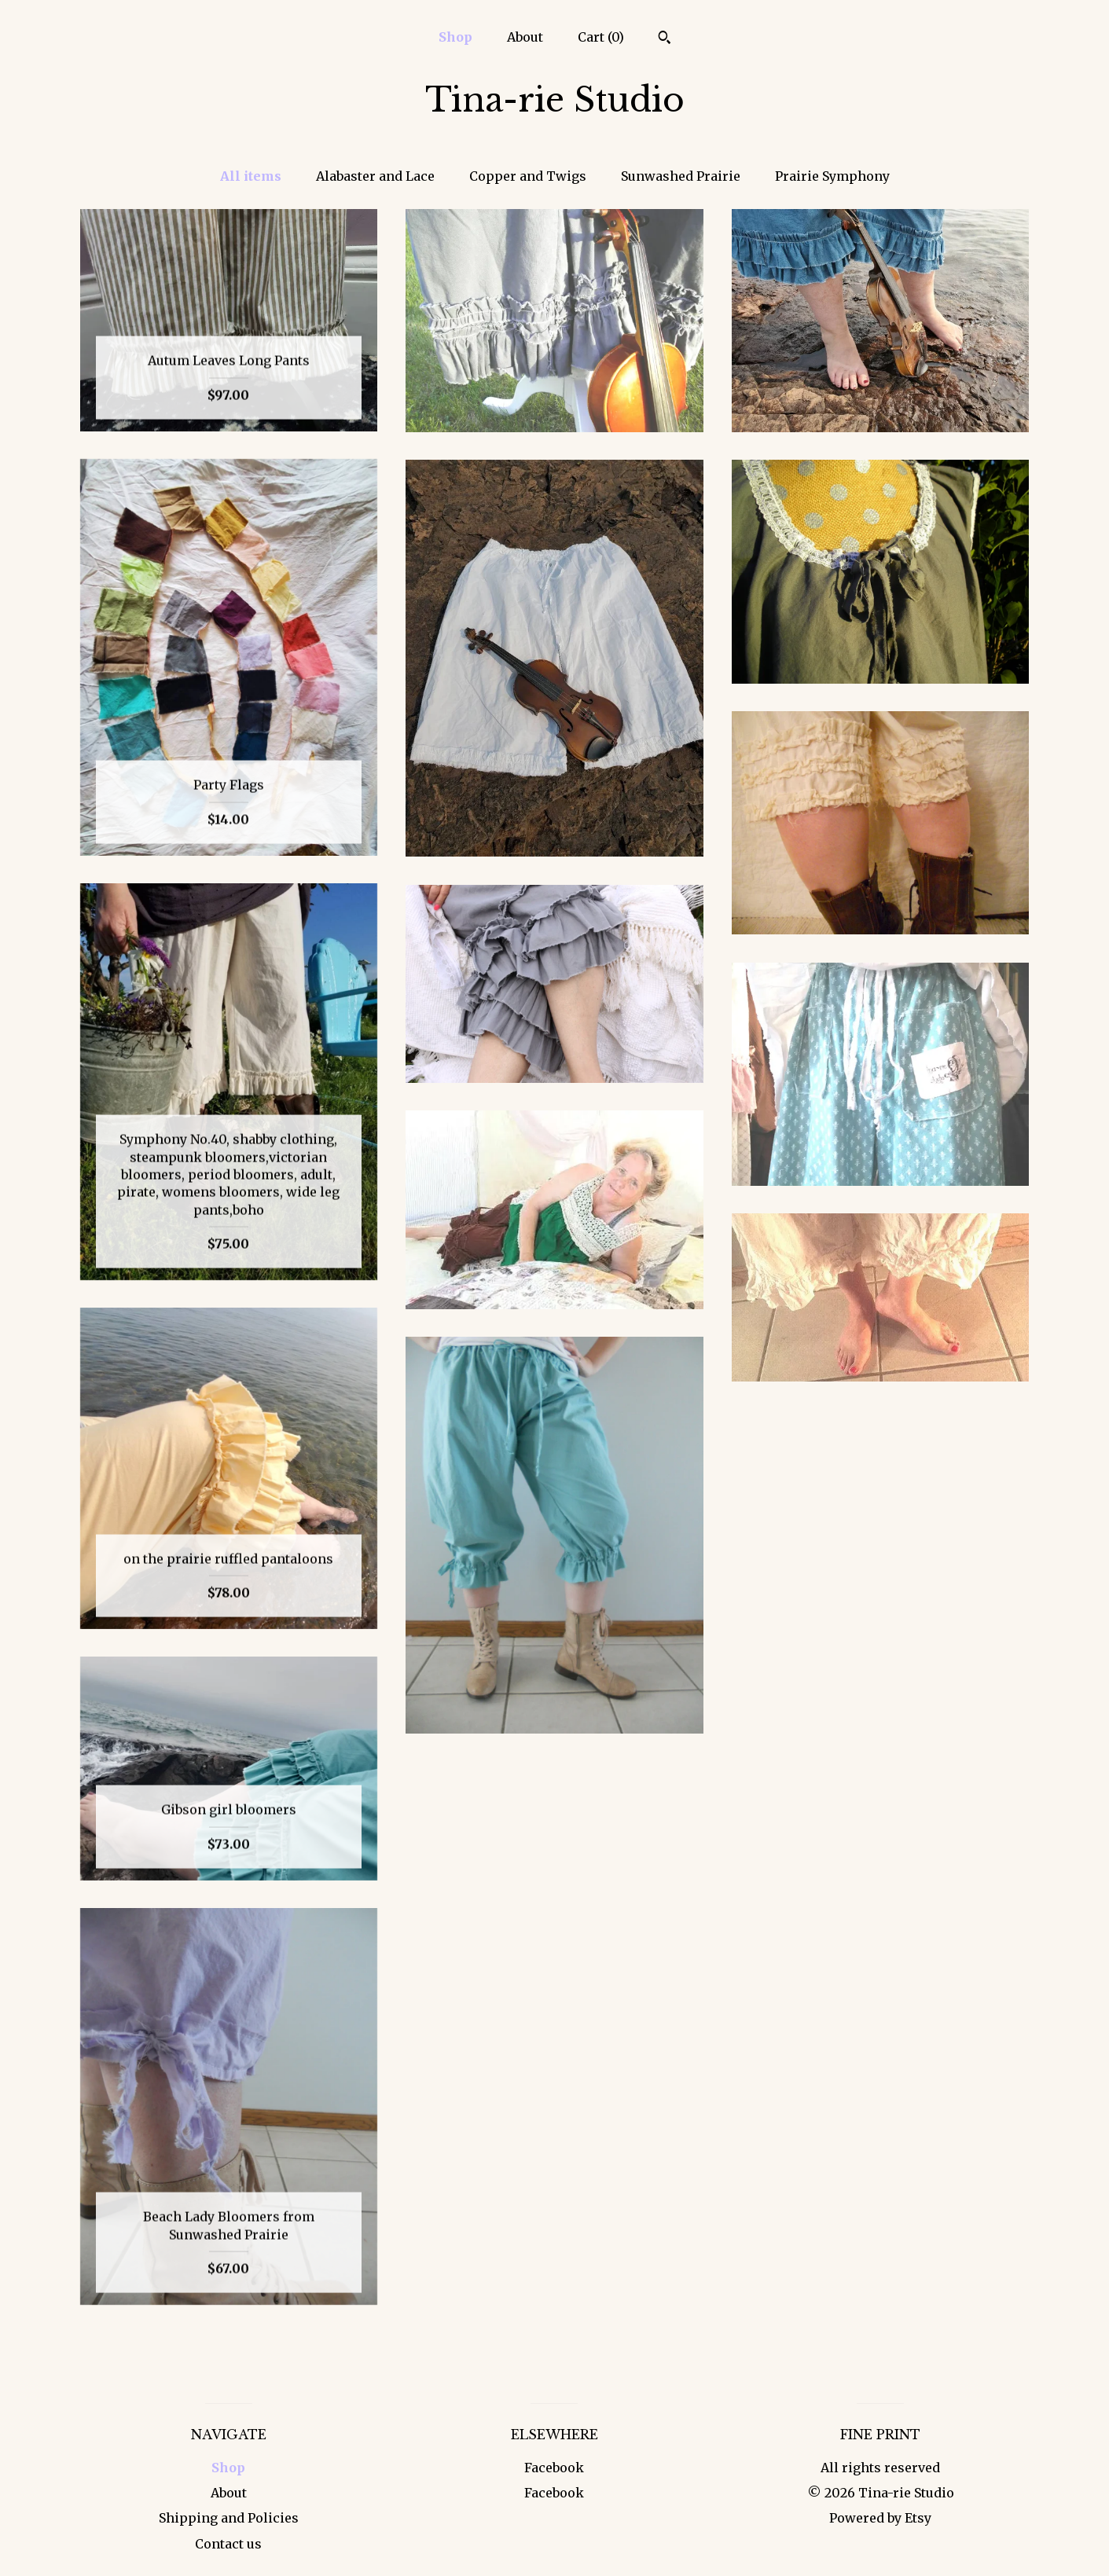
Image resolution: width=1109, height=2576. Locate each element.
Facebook (554, 2467)
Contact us (228, 2544)
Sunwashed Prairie (680, 176)
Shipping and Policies (229, 2518)
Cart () (601, 37)
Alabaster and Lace (375, 176)
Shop (455, 37)
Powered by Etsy (880, 2518)
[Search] (664, 39)
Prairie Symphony (832, 176)
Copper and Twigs (527, 176)
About (525, 37)
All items (250, 176)
